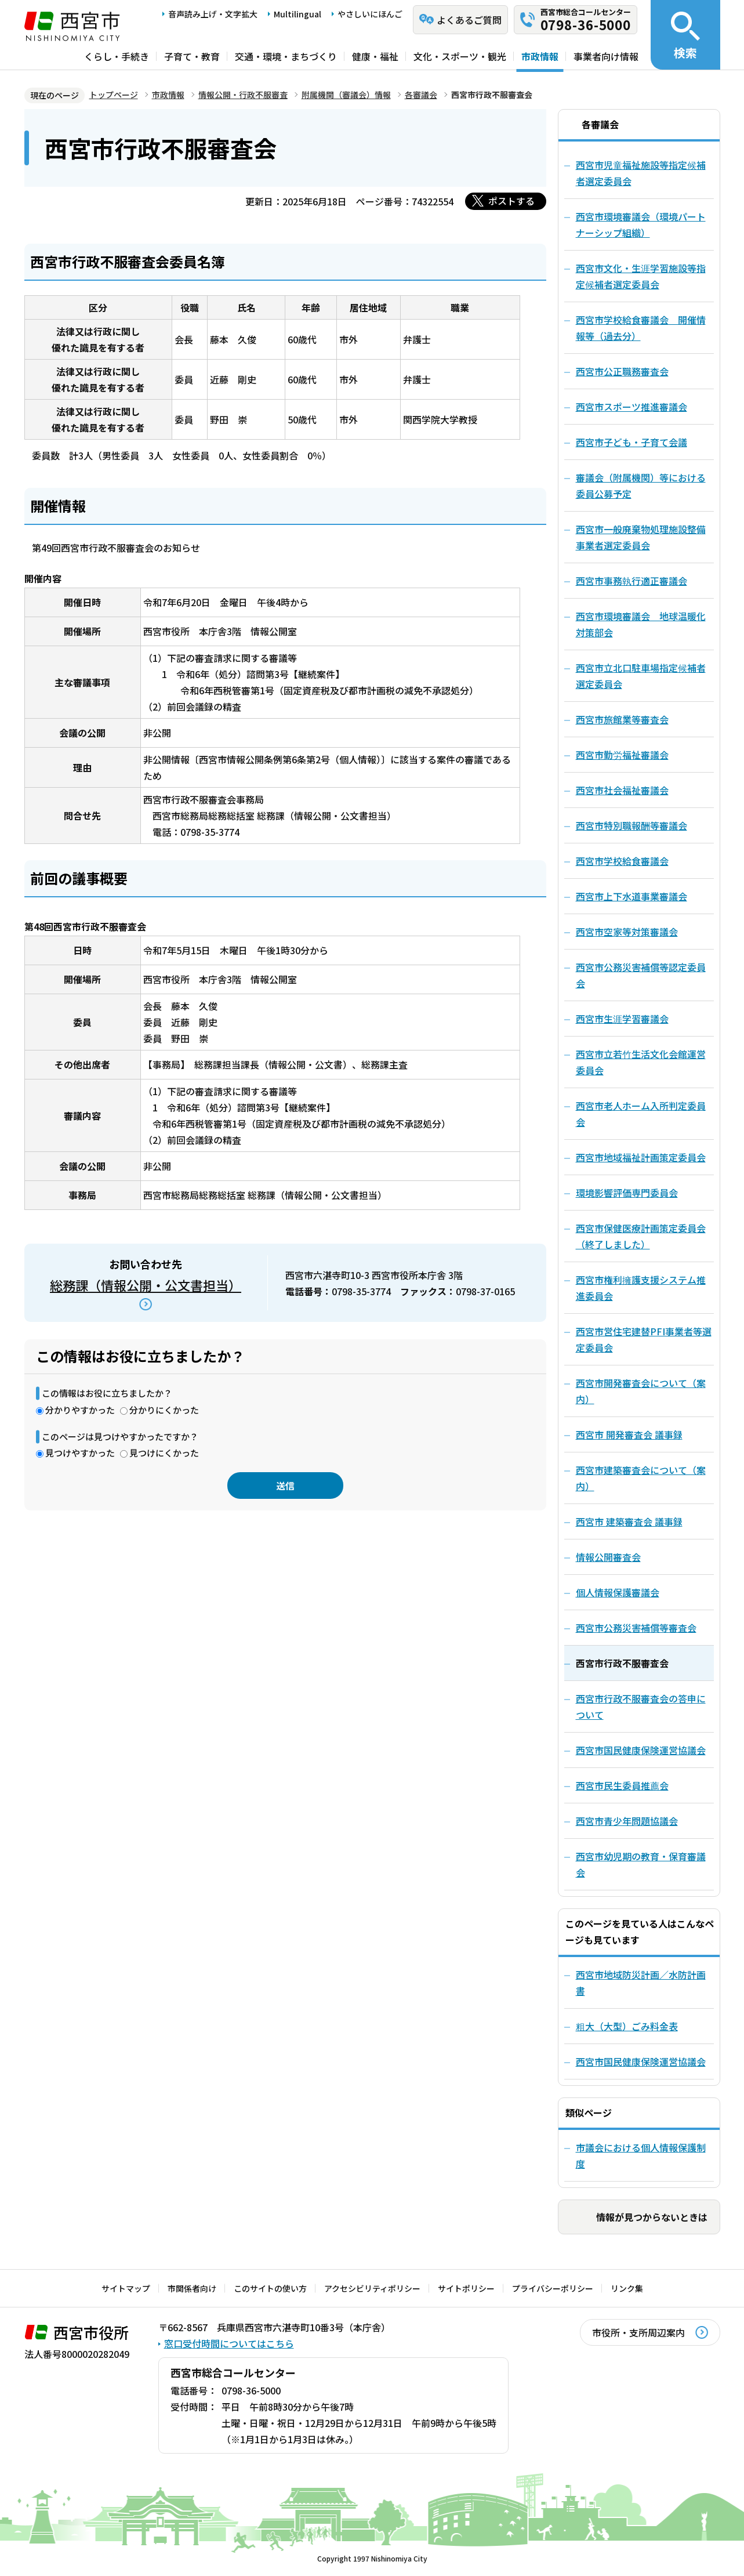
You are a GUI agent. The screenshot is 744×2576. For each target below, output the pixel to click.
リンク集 (627, 2288)
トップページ (113, 94)
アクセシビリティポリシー (372, 2288)
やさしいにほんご (369, 14)
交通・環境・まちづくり (286, 56)
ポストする (511, 201)
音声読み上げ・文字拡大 (212, 14)
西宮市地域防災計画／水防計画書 (641, 1983)
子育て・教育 (192, 56)
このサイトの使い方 (270, 2288)
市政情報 (539, 56)
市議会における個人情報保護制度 (641, 2155)
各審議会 (421, 94)
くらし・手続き (116, 56)
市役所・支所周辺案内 (638, 2332)
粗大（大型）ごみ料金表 (627, 2026)
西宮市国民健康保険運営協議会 (641, 2061)
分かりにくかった (164, 1410)
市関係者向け (192, 2288)
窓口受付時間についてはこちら (229, 2343)
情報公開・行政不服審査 (243, 94)
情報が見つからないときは (651, 2217)
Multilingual (297, 14)
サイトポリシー (466, 2288)
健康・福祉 (375, 56)
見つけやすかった (80, 1453)
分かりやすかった (80, 1410)
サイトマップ (125, 2288)
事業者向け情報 (606, 56)
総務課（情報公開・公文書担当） (145, 1285)
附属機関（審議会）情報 (346, 94)
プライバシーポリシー (552, 2288)
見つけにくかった (164, 1453)
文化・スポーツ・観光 (459, 56)
